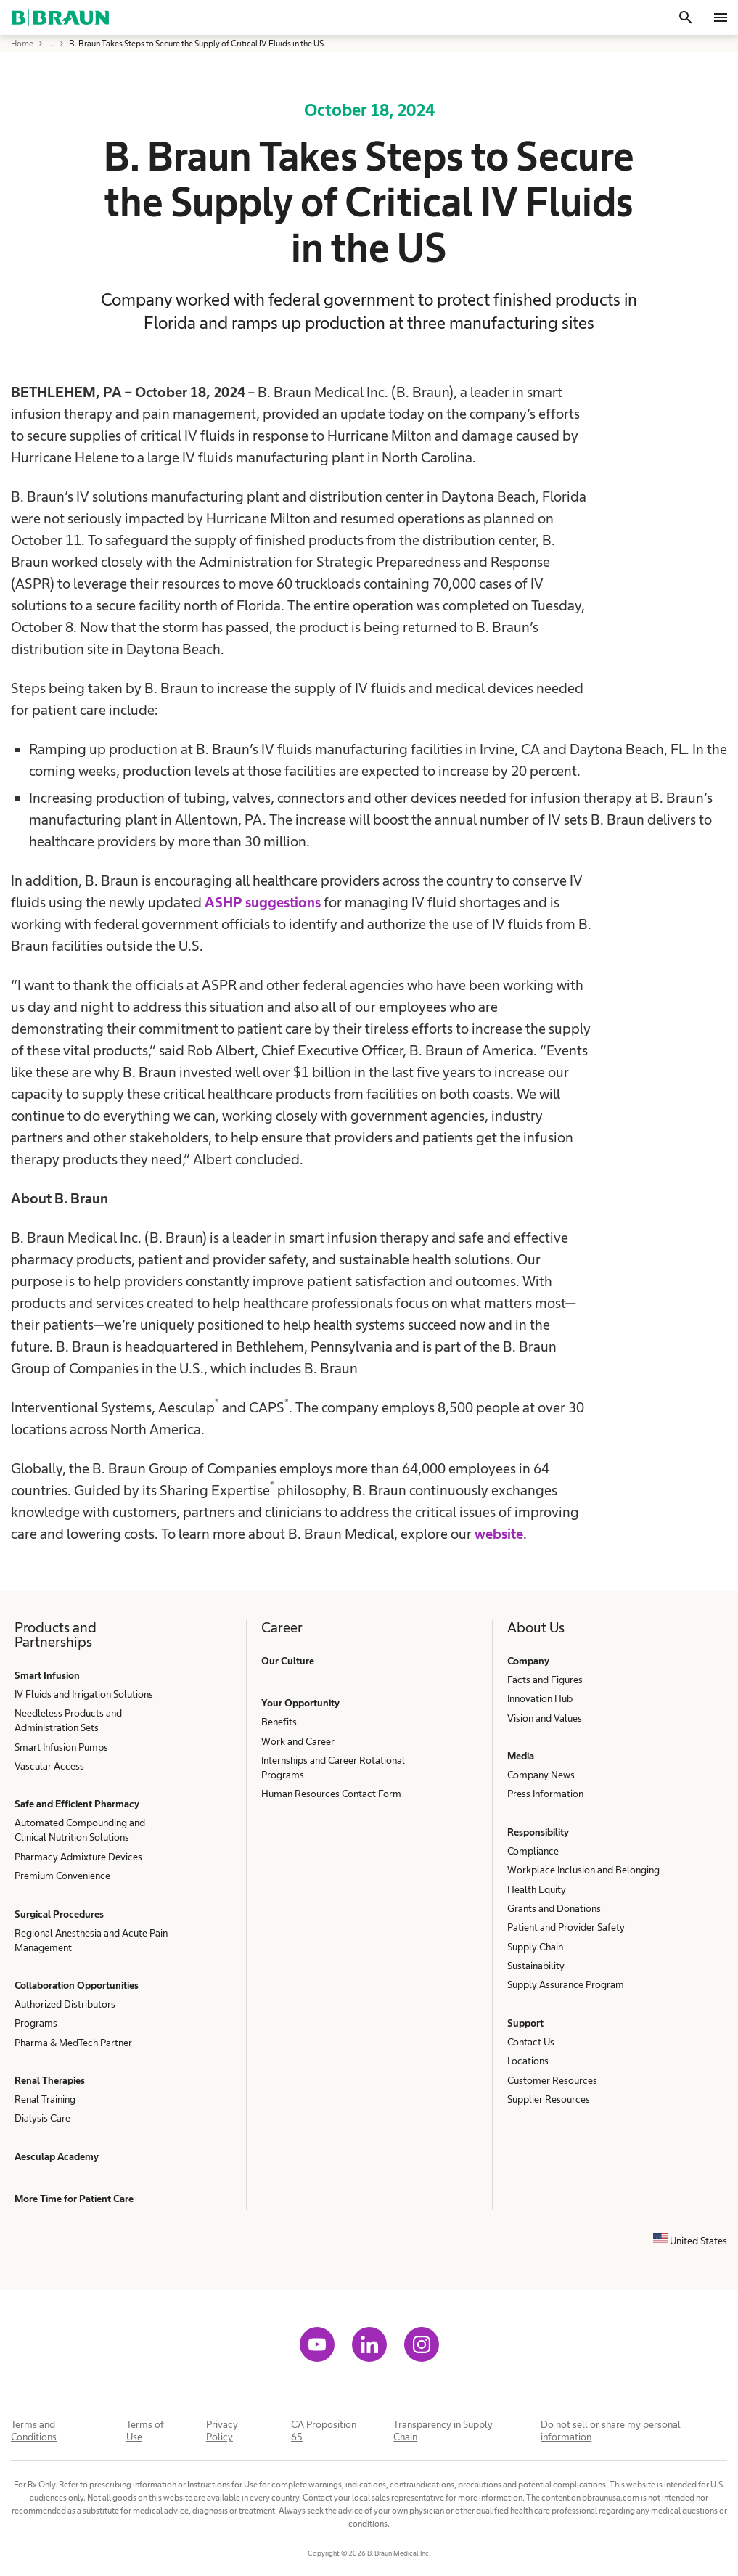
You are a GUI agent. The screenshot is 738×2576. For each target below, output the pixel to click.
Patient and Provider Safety (566, 1927)
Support (525, 2023)
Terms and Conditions (34, 2430)
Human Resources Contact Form (331, 1793)
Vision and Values (544, 1718)
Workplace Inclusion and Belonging (583, 1870)
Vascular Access (49, 1766)
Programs (36, 2023)
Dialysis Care (42, 2118)
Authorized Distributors (65, 2004)
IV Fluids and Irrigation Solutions (84, 1694)
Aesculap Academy (57, 2156)
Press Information (545, 1793)
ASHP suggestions (263, 902)
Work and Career (298, 1741)
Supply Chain (535, 1947)
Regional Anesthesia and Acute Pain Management (91, 1940)
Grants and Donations (554, 1908)
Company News (541, 1774)
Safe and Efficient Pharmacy (77, 1804)
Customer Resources (552, 2080)
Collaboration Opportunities (77, 1985)
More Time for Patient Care (74, 2198)
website (499, 1534)
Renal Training (45, 2099)
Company (528, 1661)
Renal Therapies (50, 2080)
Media (520, 1756)
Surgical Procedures (59, 1914)
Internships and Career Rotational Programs (333, 1767)
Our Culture (287, 1661)
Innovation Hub (540, 1698)
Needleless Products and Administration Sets (68, 1720)
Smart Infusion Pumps (61, 1747)
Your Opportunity (300, 1703)
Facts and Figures (545, 1679)
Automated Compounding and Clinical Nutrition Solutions (80, 1830)
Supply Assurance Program (565, 1984)
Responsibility (538, 1832)
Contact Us (530, 2042)
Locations (528, 2060)
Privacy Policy (222, 2430)
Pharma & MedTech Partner (73, 2042)
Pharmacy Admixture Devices (78, 1857)
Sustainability (536, 1965)
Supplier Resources (548, 2099)
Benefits (279, 1721)
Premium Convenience (62, 1875)
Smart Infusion (47, 1675)
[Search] (685, 17)
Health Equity (536, 1889)
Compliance (533, 1851)
